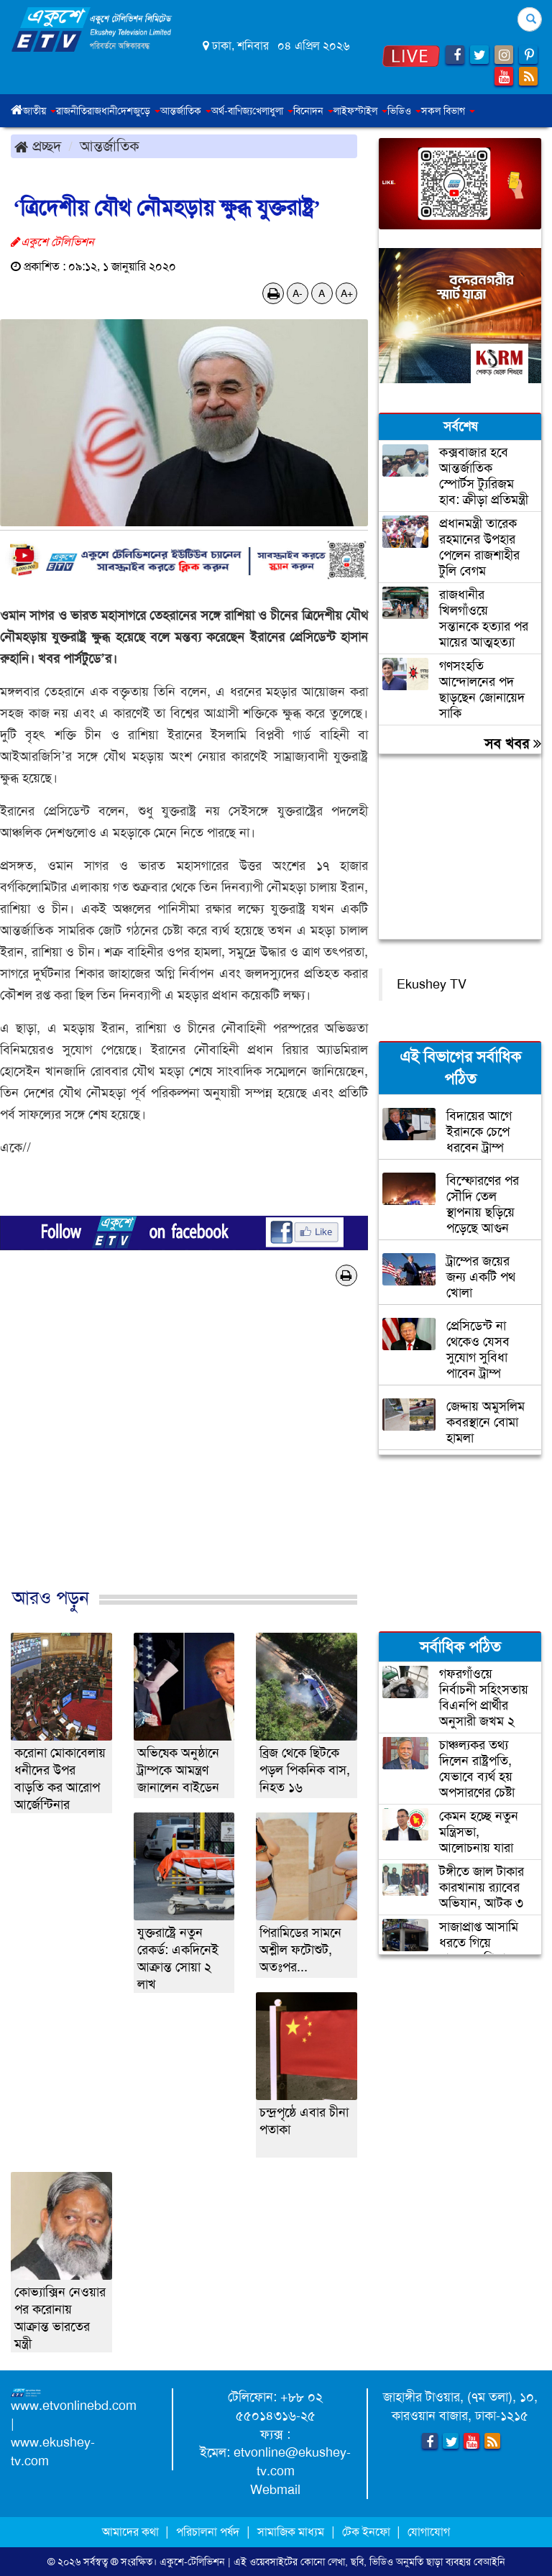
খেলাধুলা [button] (272, 110)
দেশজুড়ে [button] (138, 110)
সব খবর (512, 743)
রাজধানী (102, 110)
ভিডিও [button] (404, 110)
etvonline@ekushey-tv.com (292, 2462)
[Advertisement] (184, 1452)
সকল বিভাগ (448, 110)
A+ (347, 293)
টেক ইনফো (367, 2531)
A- (298, 293)
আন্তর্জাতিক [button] (185, 110)
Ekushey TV (431, 984)
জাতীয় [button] (39, 110)
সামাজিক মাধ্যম (290, 2531)
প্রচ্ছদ (37, 146)
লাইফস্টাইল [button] (360, 110)
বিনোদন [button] (313, 110)
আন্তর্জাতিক (109, 146)
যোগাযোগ (429, 2531)
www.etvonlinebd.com (74, 2405)
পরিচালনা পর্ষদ (207, 2531)
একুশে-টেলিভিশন (192, 2561)
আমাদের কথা (132, 2531)
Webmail (275, 2489)
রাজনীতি (71, 110)
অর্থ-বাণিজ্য (231, 110)
